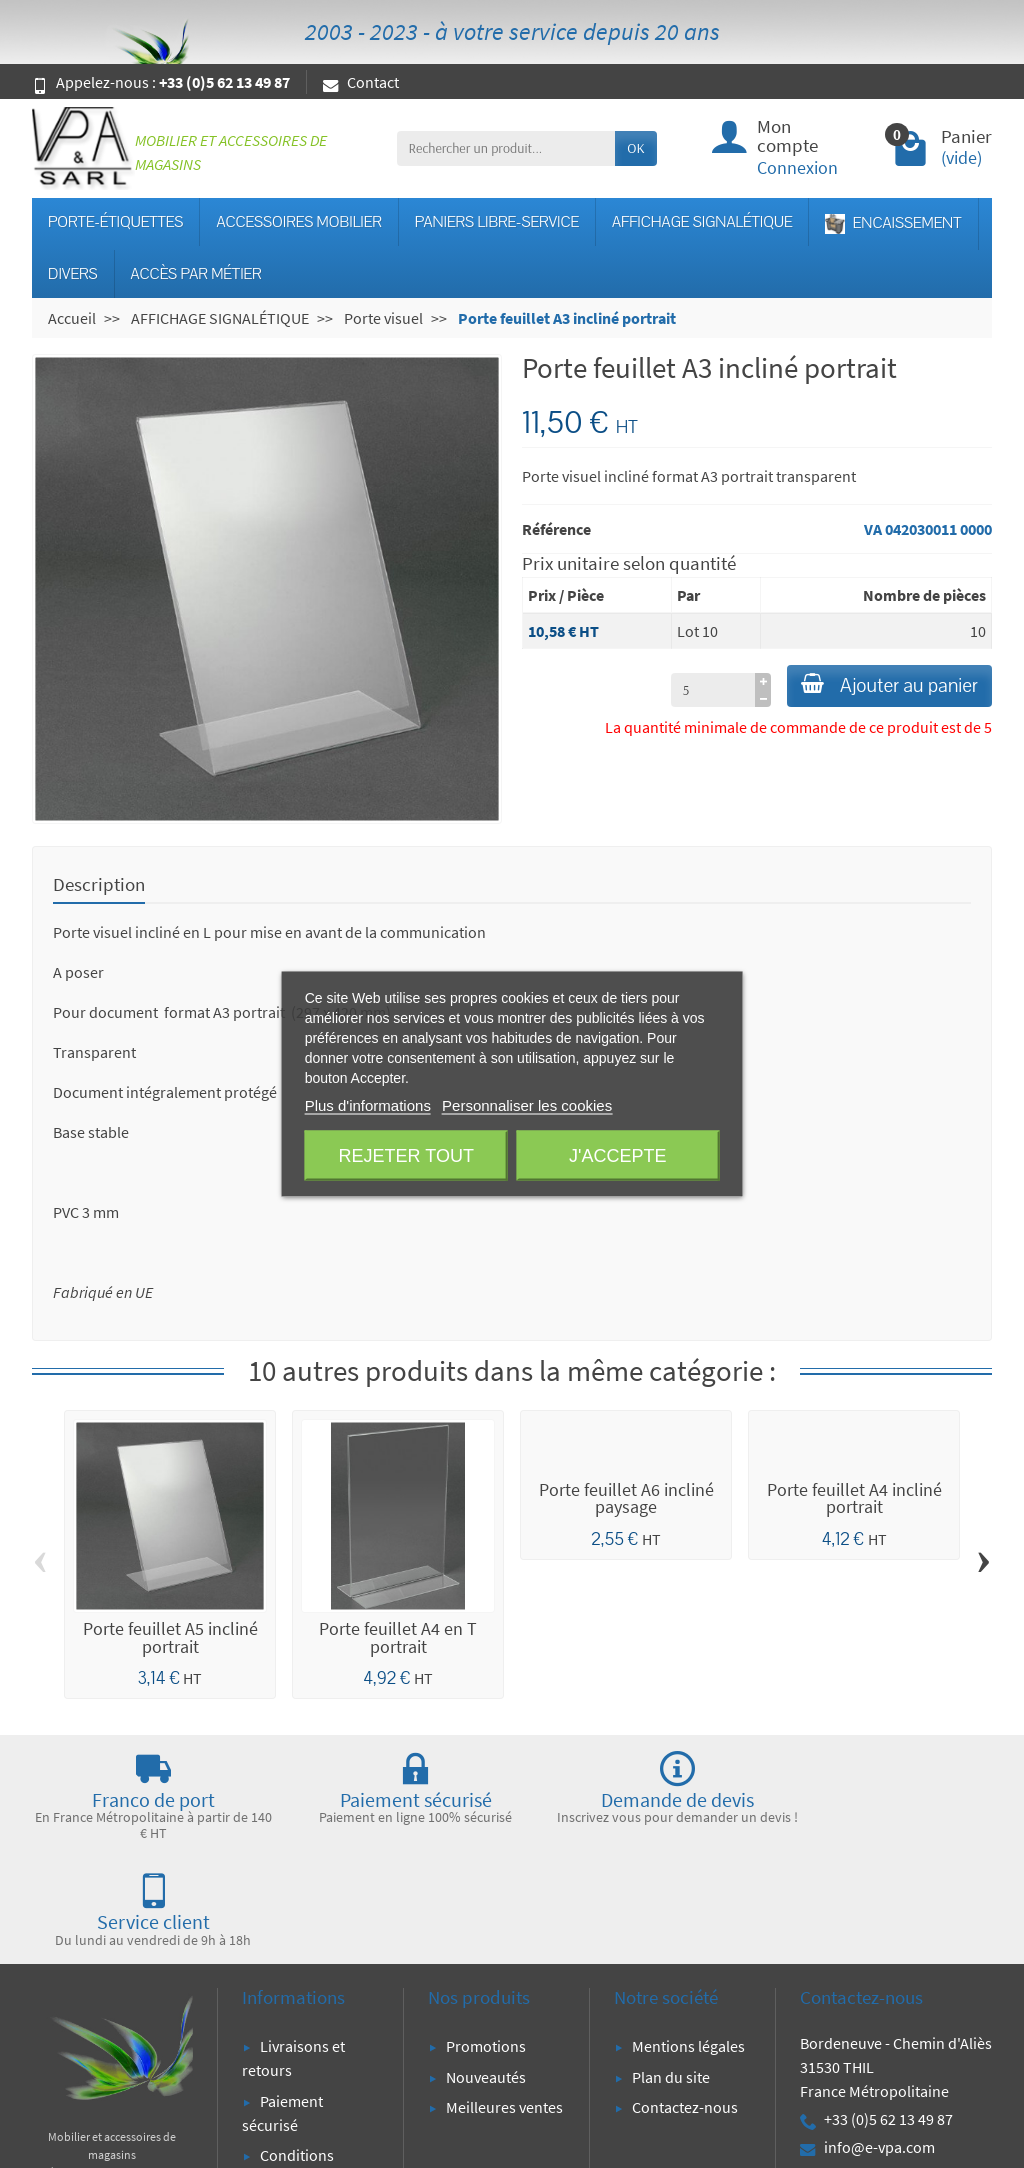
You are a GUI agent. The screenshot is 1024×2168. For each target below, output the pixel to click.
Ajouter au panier (876, 688)
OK (635, 148)
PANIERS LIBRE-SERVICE (497, 222)
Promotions (486, 1940)
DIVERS (73, 274)
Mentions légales (688, 1940)
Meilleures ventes (504, 2001)
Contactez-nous (685, 2001)
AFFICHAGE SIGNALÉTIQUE (702, 222)
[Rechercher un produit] (506, 148)
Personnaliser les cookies (527, 1105)
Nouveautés (486, 1970)
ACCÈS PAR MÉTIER (196, 274)
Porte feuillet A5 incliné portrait (170, 1638)
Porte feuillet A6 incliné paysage (626, 1499)
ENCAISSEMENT (893, 223)
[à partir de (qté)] (687, 695)
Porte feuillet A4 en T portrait (398, 1638)
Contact (361, 82)
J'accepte (617, 1156)
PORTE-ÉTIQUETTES (115, 222)
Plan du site (671, 1970)
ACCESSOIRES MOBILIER (298, 222)
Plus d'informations (368, 1105)
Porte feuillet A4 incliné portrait (854, 1499)
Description (99, 884)
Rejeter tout (406, 1156)
